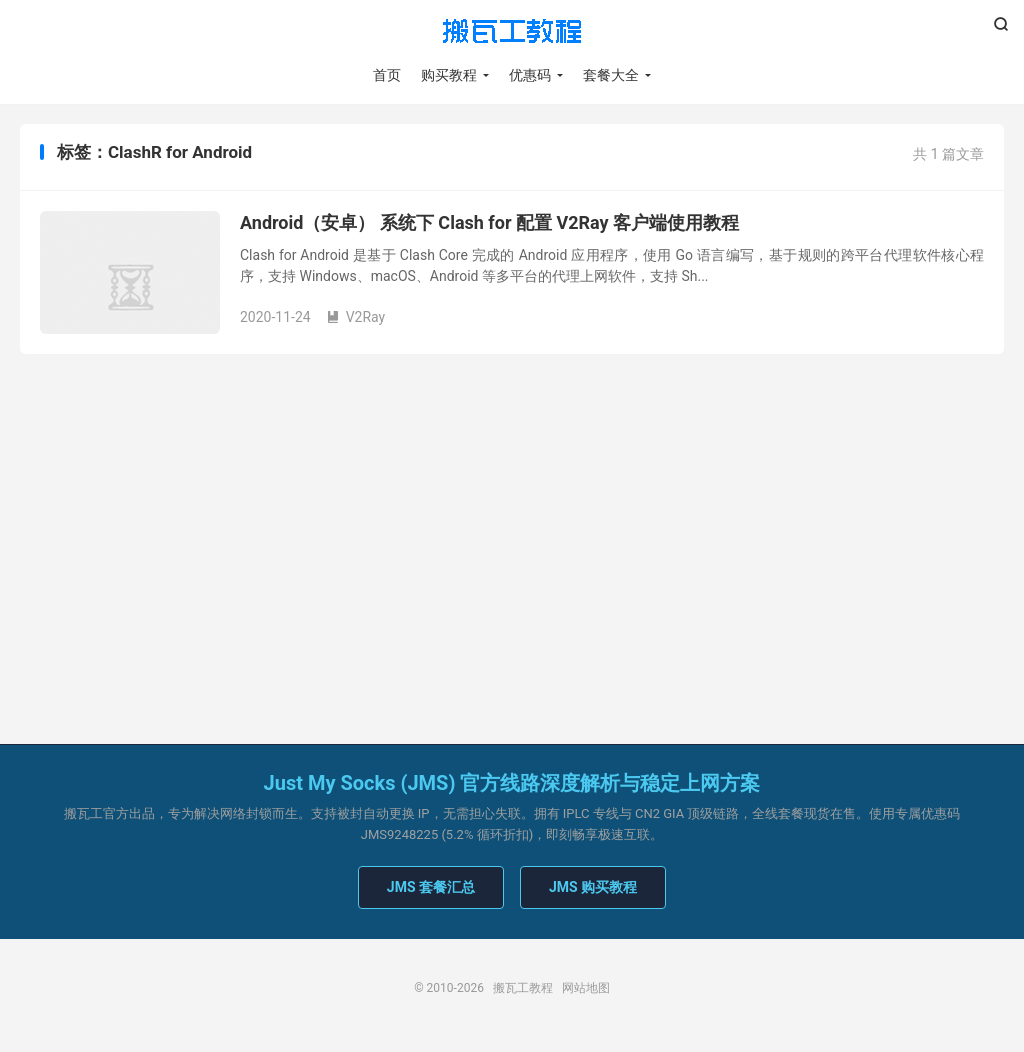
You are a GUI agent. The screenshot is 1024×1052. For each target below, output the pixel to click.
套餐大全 (611, 75)
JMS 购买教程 (593, 887)
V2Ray (356, 317)
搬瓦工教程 (512, 31)
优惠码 (530, 75)
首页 (387, 75)
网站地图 (586, 988)
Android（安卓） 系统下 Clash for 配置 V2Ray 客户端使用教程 (489, 222)
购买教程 (449, 75)
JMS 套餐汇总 (431, 887)
